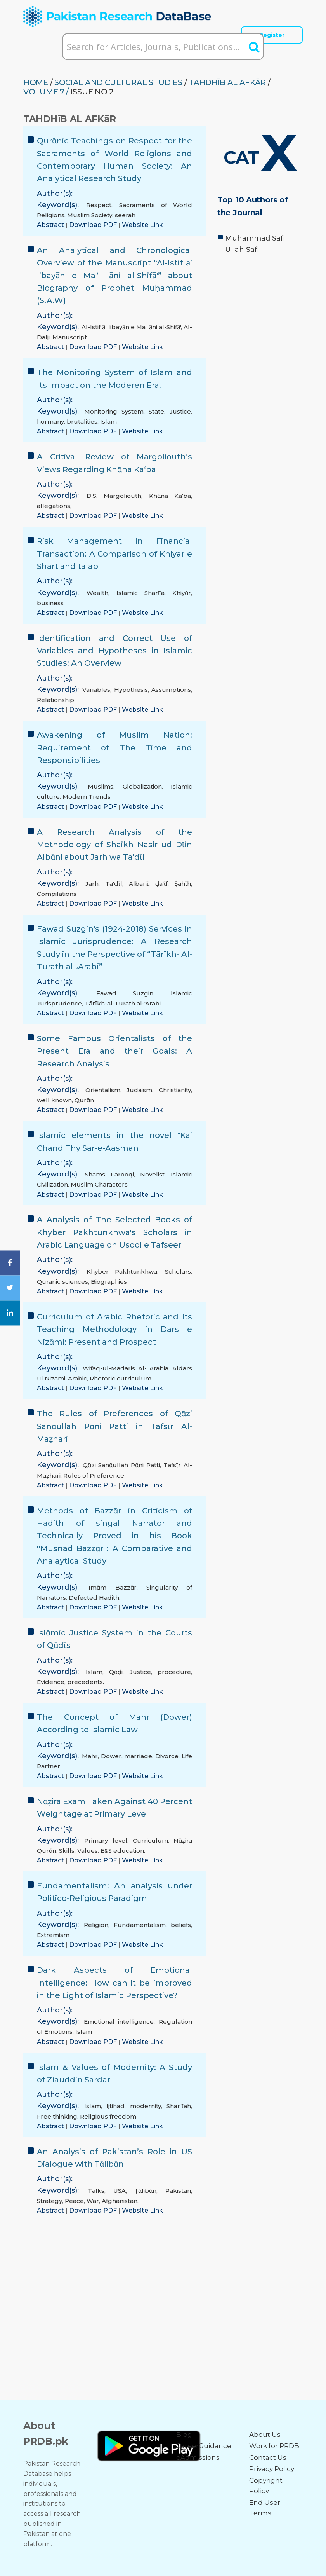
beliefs (181, 1925)
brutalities (82, 421)
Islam (108, 421)
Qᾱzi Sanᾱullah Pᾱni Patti (121, 1465)
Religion (96, 1925)
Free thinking (57, 2116)
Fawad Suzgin (124, 993)
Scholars (178, 1271)
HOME (35, 82)
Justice (180, 411)
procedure (174, 1671)
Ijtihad (115, 2106)
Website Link (142, 225)
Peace (74, 2200)
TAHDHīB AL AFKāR (227, 82)
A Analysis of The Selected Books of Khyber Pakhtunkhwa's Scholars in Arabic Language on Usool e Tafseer (114, 1232)
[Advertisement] (260, 313)
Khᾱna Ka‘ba (170, 495)
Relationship (55, 699)
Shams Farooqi (109, 1174)
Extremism (53, 1935)
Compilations (56, 893)
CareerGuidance (203, 2446)
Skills (67, 1850)
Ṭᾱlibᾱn (145, 2190)
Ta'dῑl (113, 883)
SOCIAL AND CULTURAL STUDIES (118, 82)
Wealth (97, 593)
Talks (96, 2190)
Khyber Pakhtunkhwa (122, 1271)
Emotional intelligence (119, 2021)
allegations (53, 506)
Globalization (142, 786)
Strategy (49, 2200)
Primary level (105, 1840)
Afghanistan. (120, 2200)
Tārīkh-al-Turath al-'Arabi (123, 1003)
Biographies (109, 1281)
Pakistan (178, 2190)
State (156, 411)
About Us (265, 2434)
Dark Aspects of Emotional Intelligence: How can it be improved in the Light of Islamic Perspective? (114, 1982)
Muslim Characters (99, 1184)
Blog (184, 2434)
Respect (98, 205)
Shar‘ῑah (178, 2106)
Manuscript (69, 337)
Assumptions (171, 689)
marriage (138, 1756)
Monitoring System (114, 411)
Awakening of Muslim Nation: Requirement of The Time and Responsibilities (114, 747)
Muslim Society (89, 215)
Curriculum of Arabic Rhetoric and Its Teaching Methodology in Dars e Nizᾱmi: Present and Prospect (114, 1329)
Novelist (152, 1174)
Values (87, 1850)
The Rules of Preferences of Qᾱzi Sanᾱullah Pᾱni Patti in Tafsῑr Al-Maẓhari (114, 1426)
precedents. (85, 1682)
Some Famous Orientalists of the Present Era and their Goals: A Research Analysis (114, 1051)
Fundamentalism (140, 1925)
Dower (111, 1756)
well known (54, 1100)
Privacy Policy (271, 2469)
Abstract (51, 225)
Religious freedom (108, 2116)
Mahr (90, 1756)
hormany (50, 421)
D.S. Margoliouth (114, 495)
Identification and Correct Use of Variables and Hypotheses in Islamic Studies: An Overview (114, 651)
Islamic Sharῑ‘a (140, 593)
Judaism (139, 1090)
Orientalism (102, 1090)
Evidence (50, 1682)
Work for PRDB (274, 2446)
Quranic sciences (62, 1281)
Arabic (77, 1378)
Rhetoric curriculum (120, 1378)
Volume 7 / (46, 91)
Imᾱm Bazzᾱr (112, 1587)
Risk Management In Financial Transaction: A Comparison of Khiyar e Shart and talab (114, 553)
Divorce (167, 1756)
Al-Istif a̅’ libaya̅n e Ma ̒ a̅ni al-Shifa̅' (131, 327)
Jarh (92, 883)
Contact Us (267, 2457)
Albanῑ (139, 883)
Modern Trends (86, 796)
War (93, 2200)
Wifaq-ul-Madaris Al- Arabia (125, 1368)
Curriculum (150, 1840)
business (50, 603)
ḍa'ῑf (161, 883)
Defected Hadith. (94, 1597)
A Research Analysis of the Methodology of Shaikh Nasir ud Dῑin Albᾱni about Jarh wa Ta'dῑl (114, 844)
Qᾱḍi (116, 1671)
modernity (145, 2106)
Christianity (175, 1090)
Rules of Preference (93, 1475)
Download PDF (93, 225)
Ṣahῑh (182, 883)
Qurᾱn (84, 1100)
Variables (96, 689)
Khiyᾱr (181, 593)
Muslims (100, 786)
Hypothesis (131, 689)
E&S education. (123, 1850)
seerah (125, 215)
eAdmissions (198, 2457)
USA (119, 2190)
